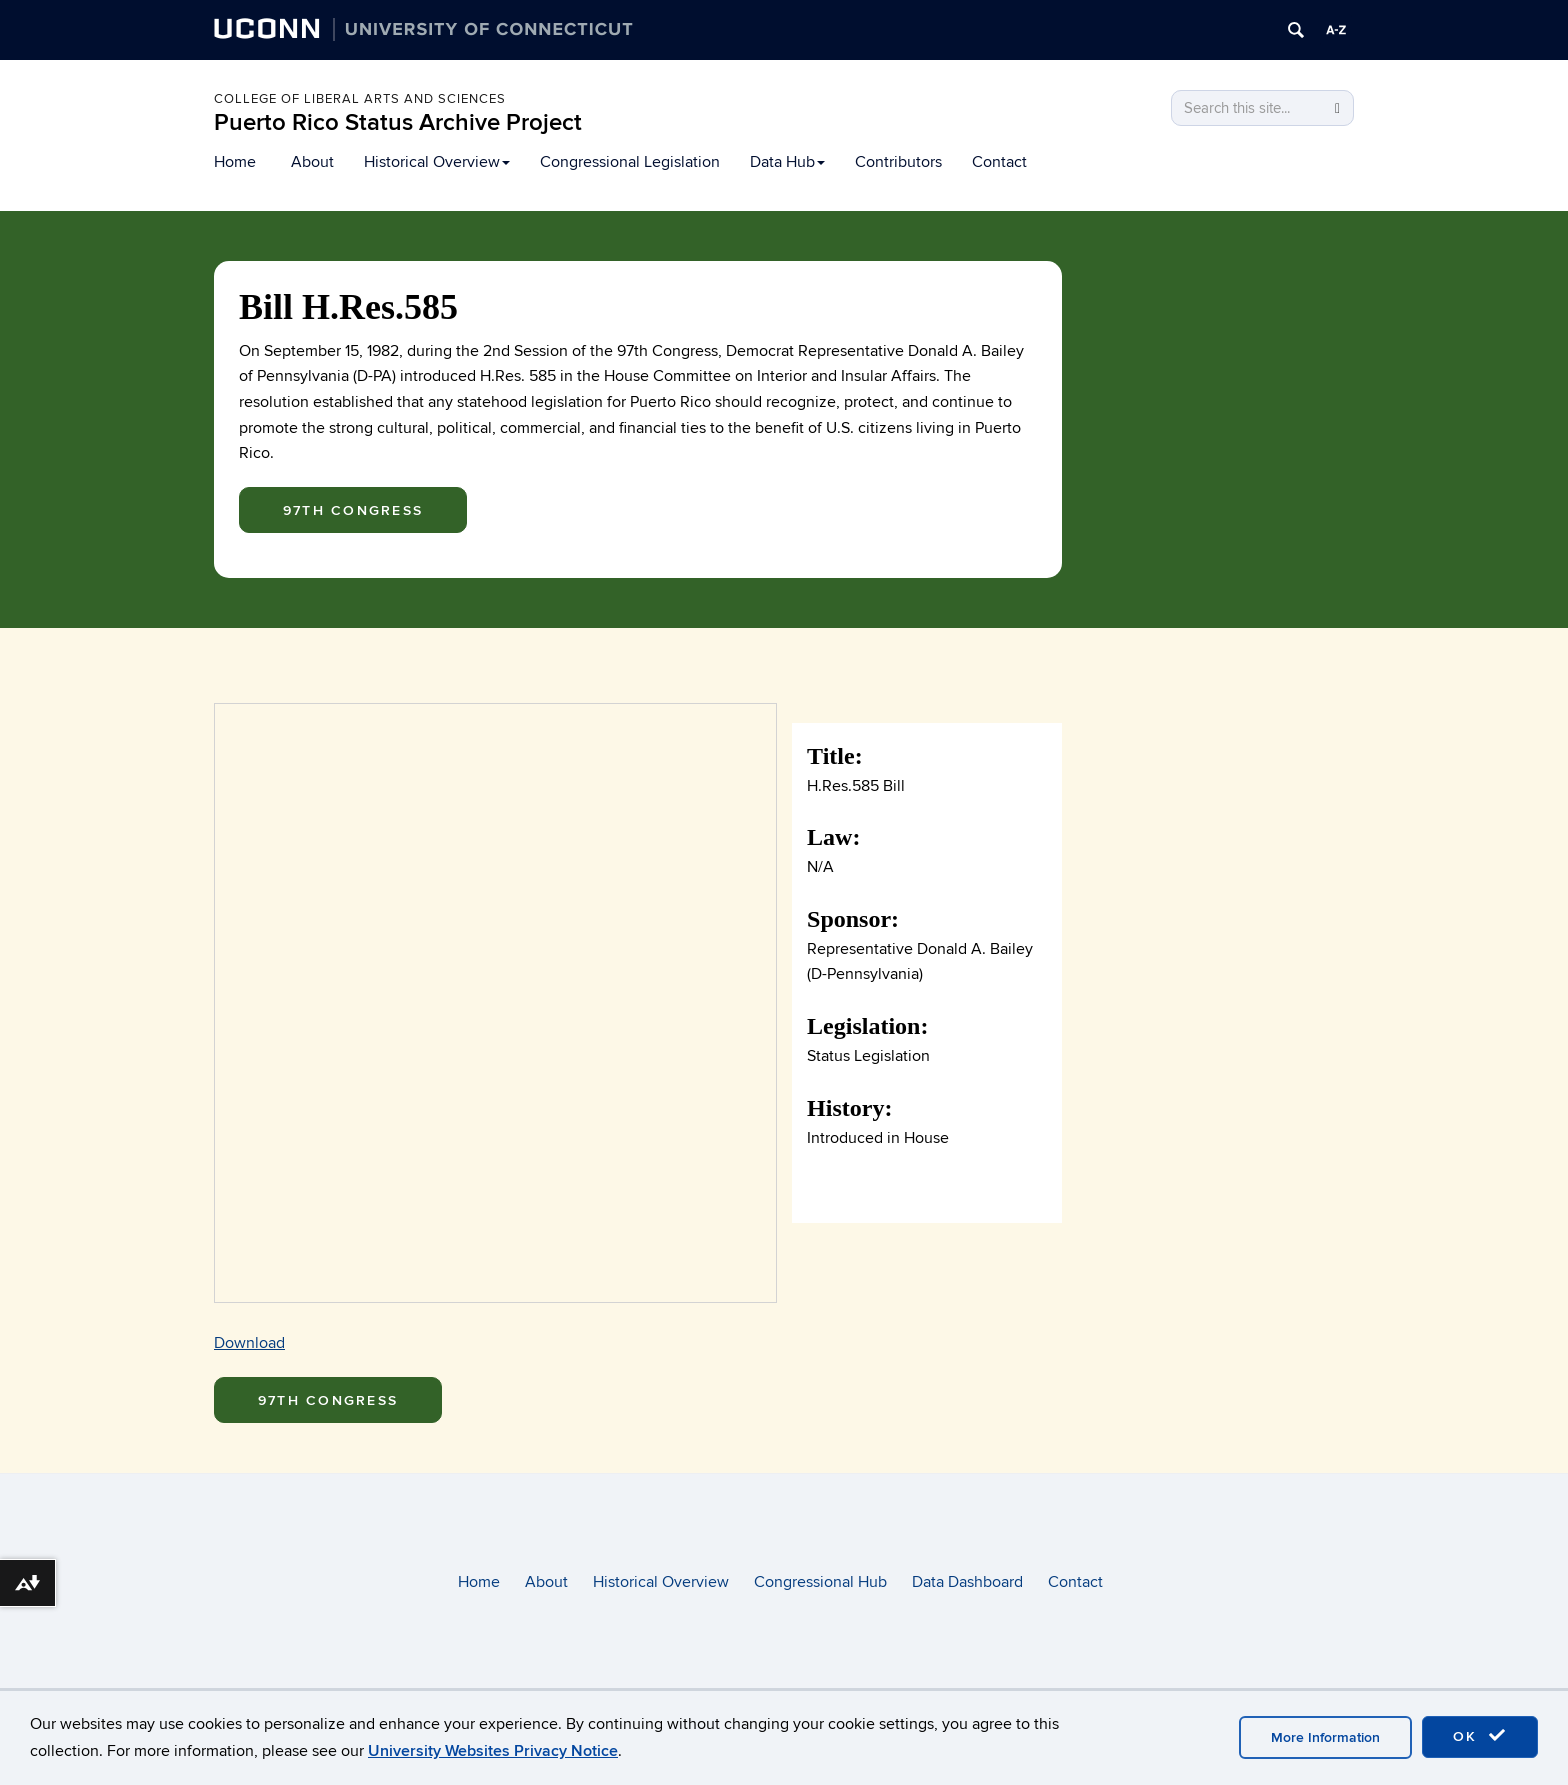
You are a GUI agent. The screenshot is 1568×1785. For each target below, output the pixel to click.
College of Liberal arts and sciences (360, 99)
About (312, 162)
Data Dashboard (967, 1582)
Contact (999, 162)
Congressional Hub (820, 1582)
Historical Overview (437, 162)
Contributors (898, 162)
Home (235, 162)
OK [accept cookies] (1480, 1736)
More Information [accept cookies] (1325, 1737)
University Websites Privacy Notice (493, 1751)
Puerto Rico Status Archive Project (398, 122)
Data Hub (787, 162)
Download (249, 1343)
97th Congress (353, 510)
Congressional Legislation (630, 162)
